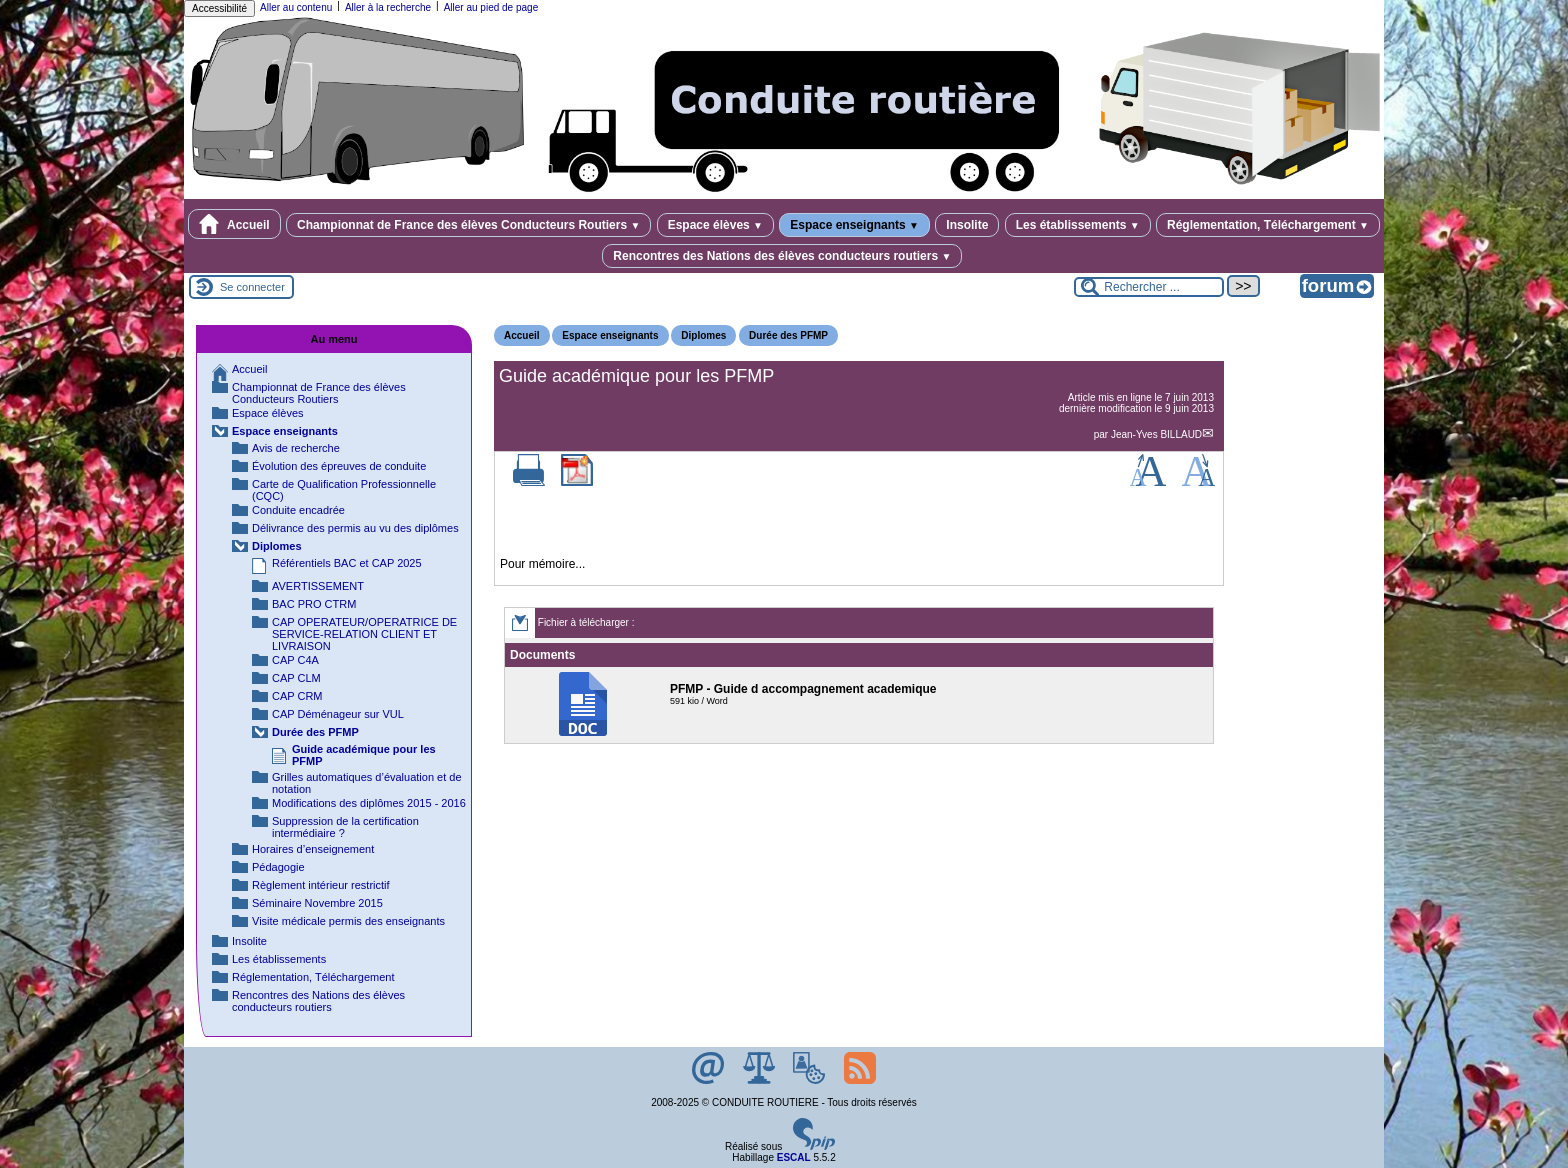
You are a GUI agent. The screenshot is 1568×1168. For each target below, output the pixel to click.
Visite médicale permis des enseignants (348, 921)
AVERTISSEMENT (318, 586)
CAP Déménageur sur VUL (338, 714)
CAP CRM (297, 696)
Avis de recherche (296, 448)
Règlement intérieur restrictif (321, 885)
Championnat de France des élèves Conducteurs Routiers (468, 225)
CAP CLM (296, 678)
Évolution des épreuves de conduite (339, 466)
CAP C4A (295, 660)
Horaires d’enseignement (313, 849)
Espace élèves (715, 225)
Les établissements (1078, 225)
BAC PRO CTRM (314, 604)
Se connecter (252, 287)
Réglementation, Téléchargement (1268, 225)
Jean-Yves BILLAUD (1156, 434)
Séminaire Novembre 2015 (317, 903)
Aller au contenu (296, 7)
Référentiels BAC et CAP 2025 (347, 563)
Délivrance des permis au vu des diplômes (355, 528)
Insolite (967, 225)
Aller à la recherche (388, 7)
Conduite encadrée (298, 510)
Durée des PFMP (788, 335)
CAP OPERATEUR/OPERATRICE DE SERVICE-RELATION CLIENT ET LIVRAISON (364, 634)
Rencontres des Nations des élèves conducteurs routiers (782, 256)
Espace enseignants (854, 225)
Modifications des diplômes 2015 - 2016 (369, 803)
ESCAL (794, 1157)
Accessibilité (219, 8)
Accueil (234, 224)
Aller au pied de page (491, 7)
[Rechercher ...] (1149, 287)
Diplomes (703, 335)
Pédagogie (278, 867)
